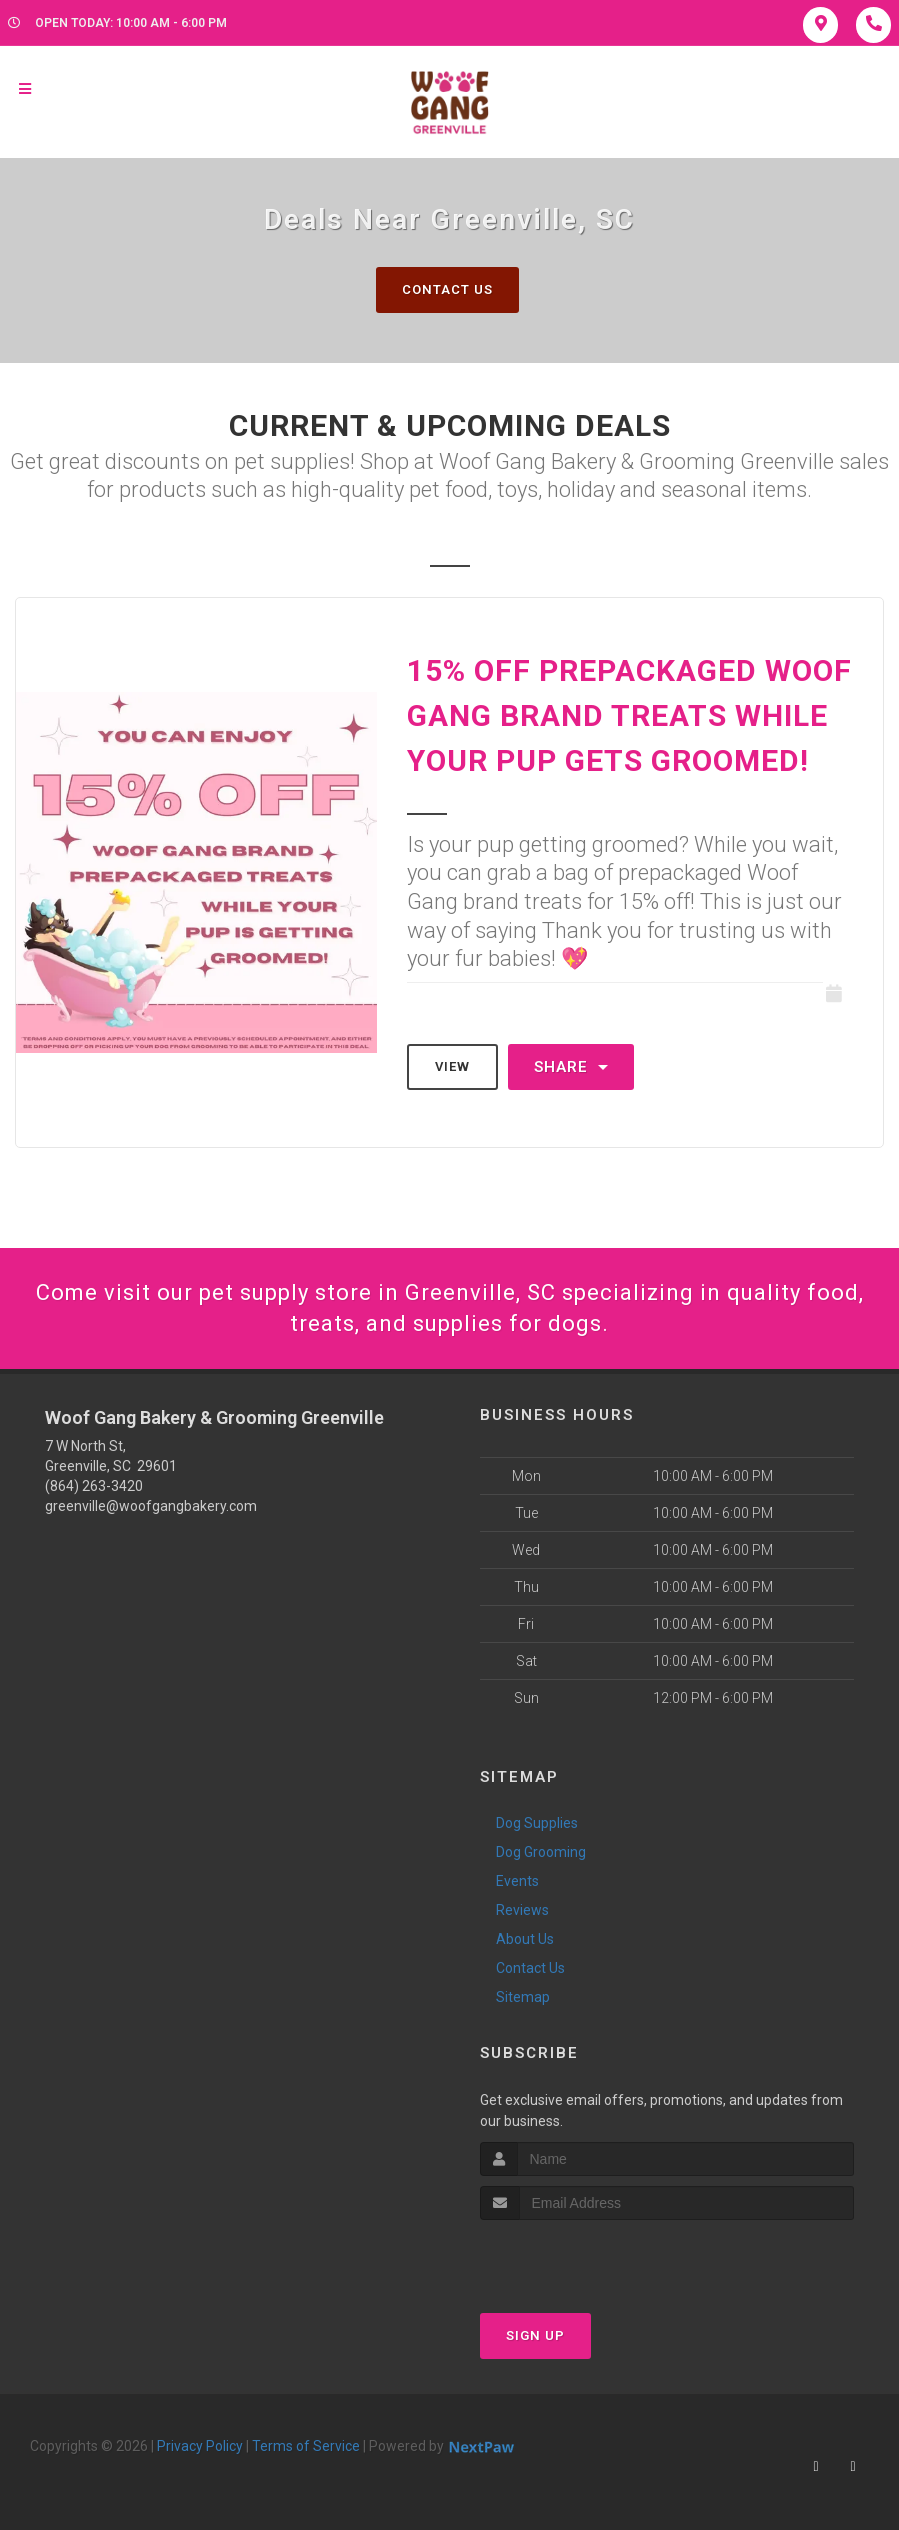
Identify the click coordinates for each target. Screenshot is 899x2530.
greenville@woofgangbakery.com (151, 1506)
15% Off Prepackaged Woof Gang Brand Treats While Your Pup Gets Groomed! (629, 715)
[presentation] (586, 2257)
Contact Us (447, 289)
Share (571, 1067)
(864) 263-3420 (94, 1486)
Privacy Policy (200, 2446)
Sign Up (535, 2335)
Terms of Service (306, 2446)
